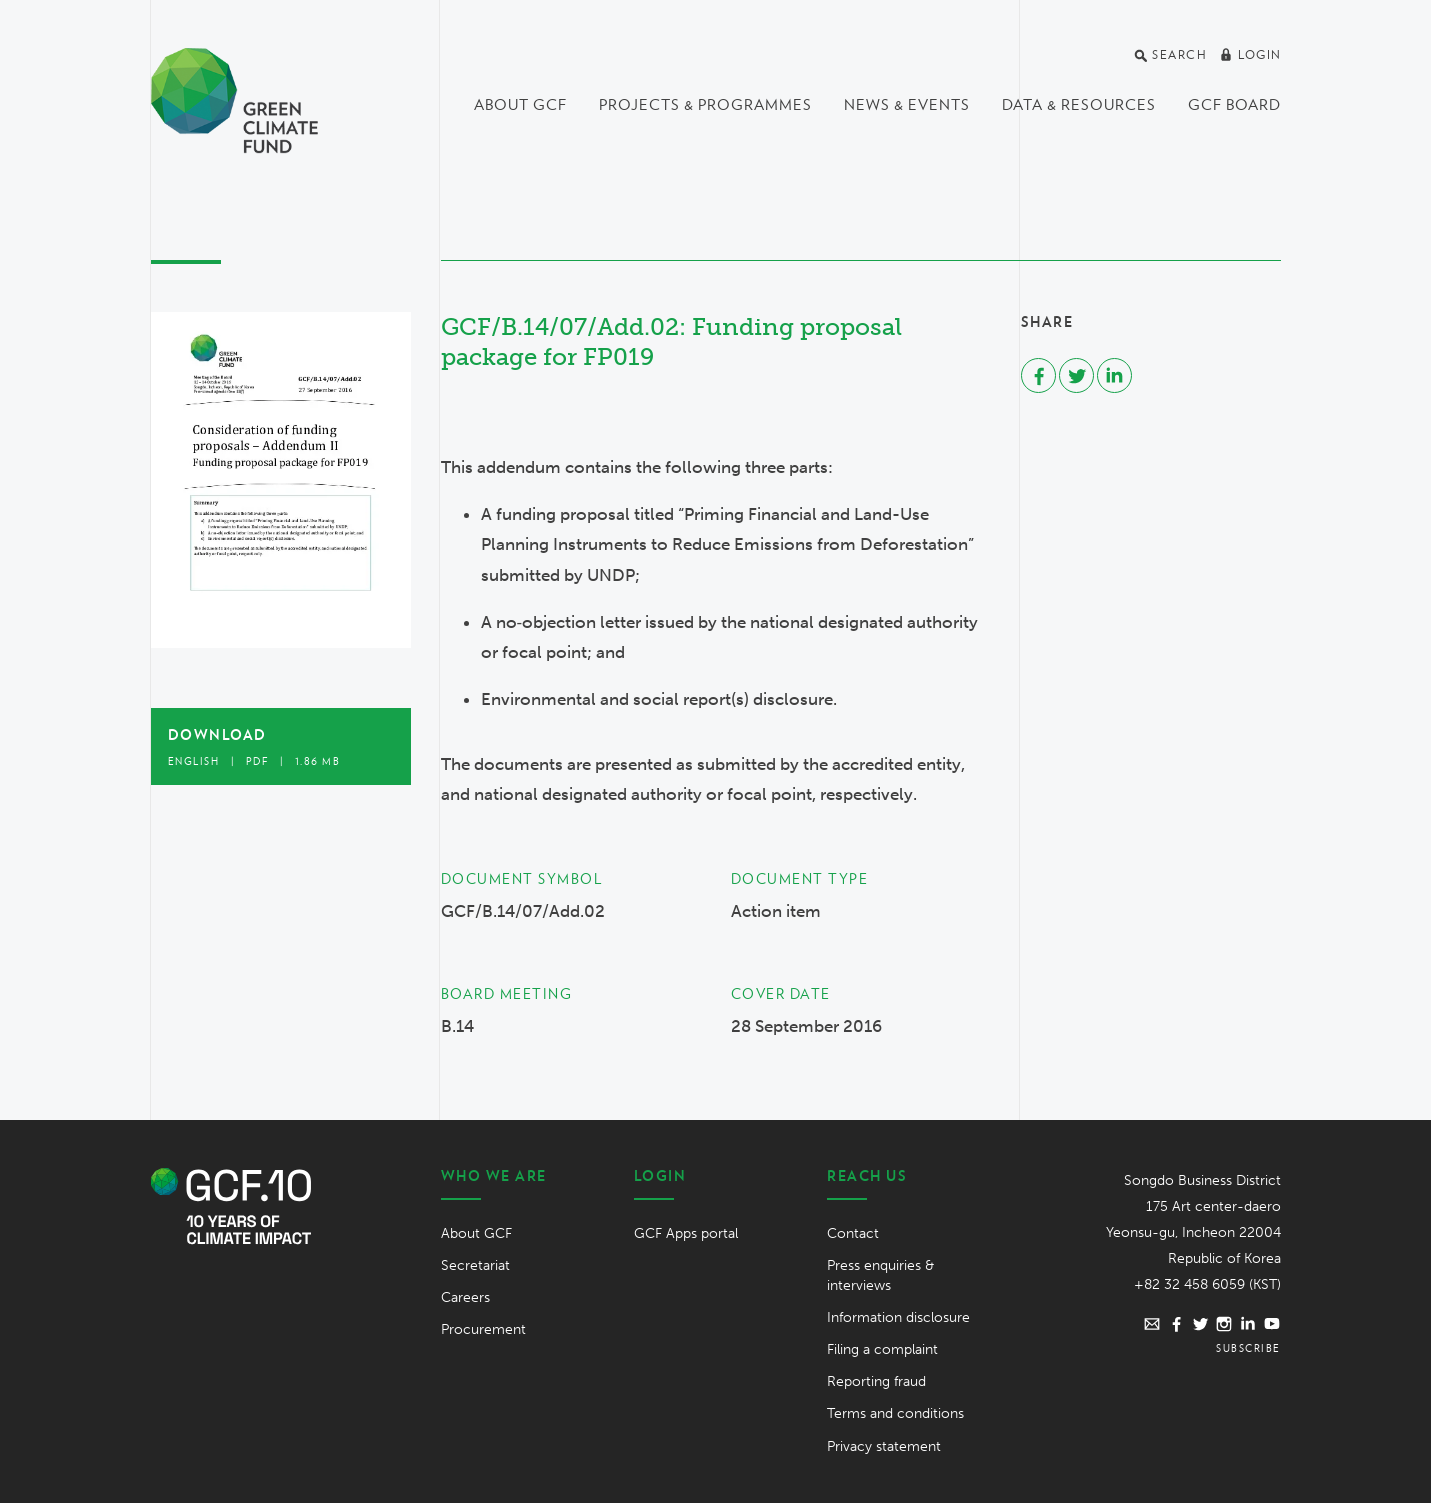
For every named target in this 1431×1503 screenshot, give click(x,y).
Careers (465, 1297)
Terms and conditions (895, 1413)
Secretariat (475, 1265)
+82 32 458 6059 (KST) (1207, 1284)
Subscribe (1248, 1348)
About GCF (520, 105)
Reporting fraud (876, 1381)
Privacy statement (884, 1446)
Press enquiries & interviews (880, 1275)
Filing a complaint (882, 1349)
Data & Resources (1079, 105)
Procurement (483, 1329)
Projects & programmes (705, 105)
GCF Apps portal (686, 1233)
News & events (907, 105)
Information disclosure (898, 1317)
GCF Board (1234, 105)
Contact (853, 1233)
